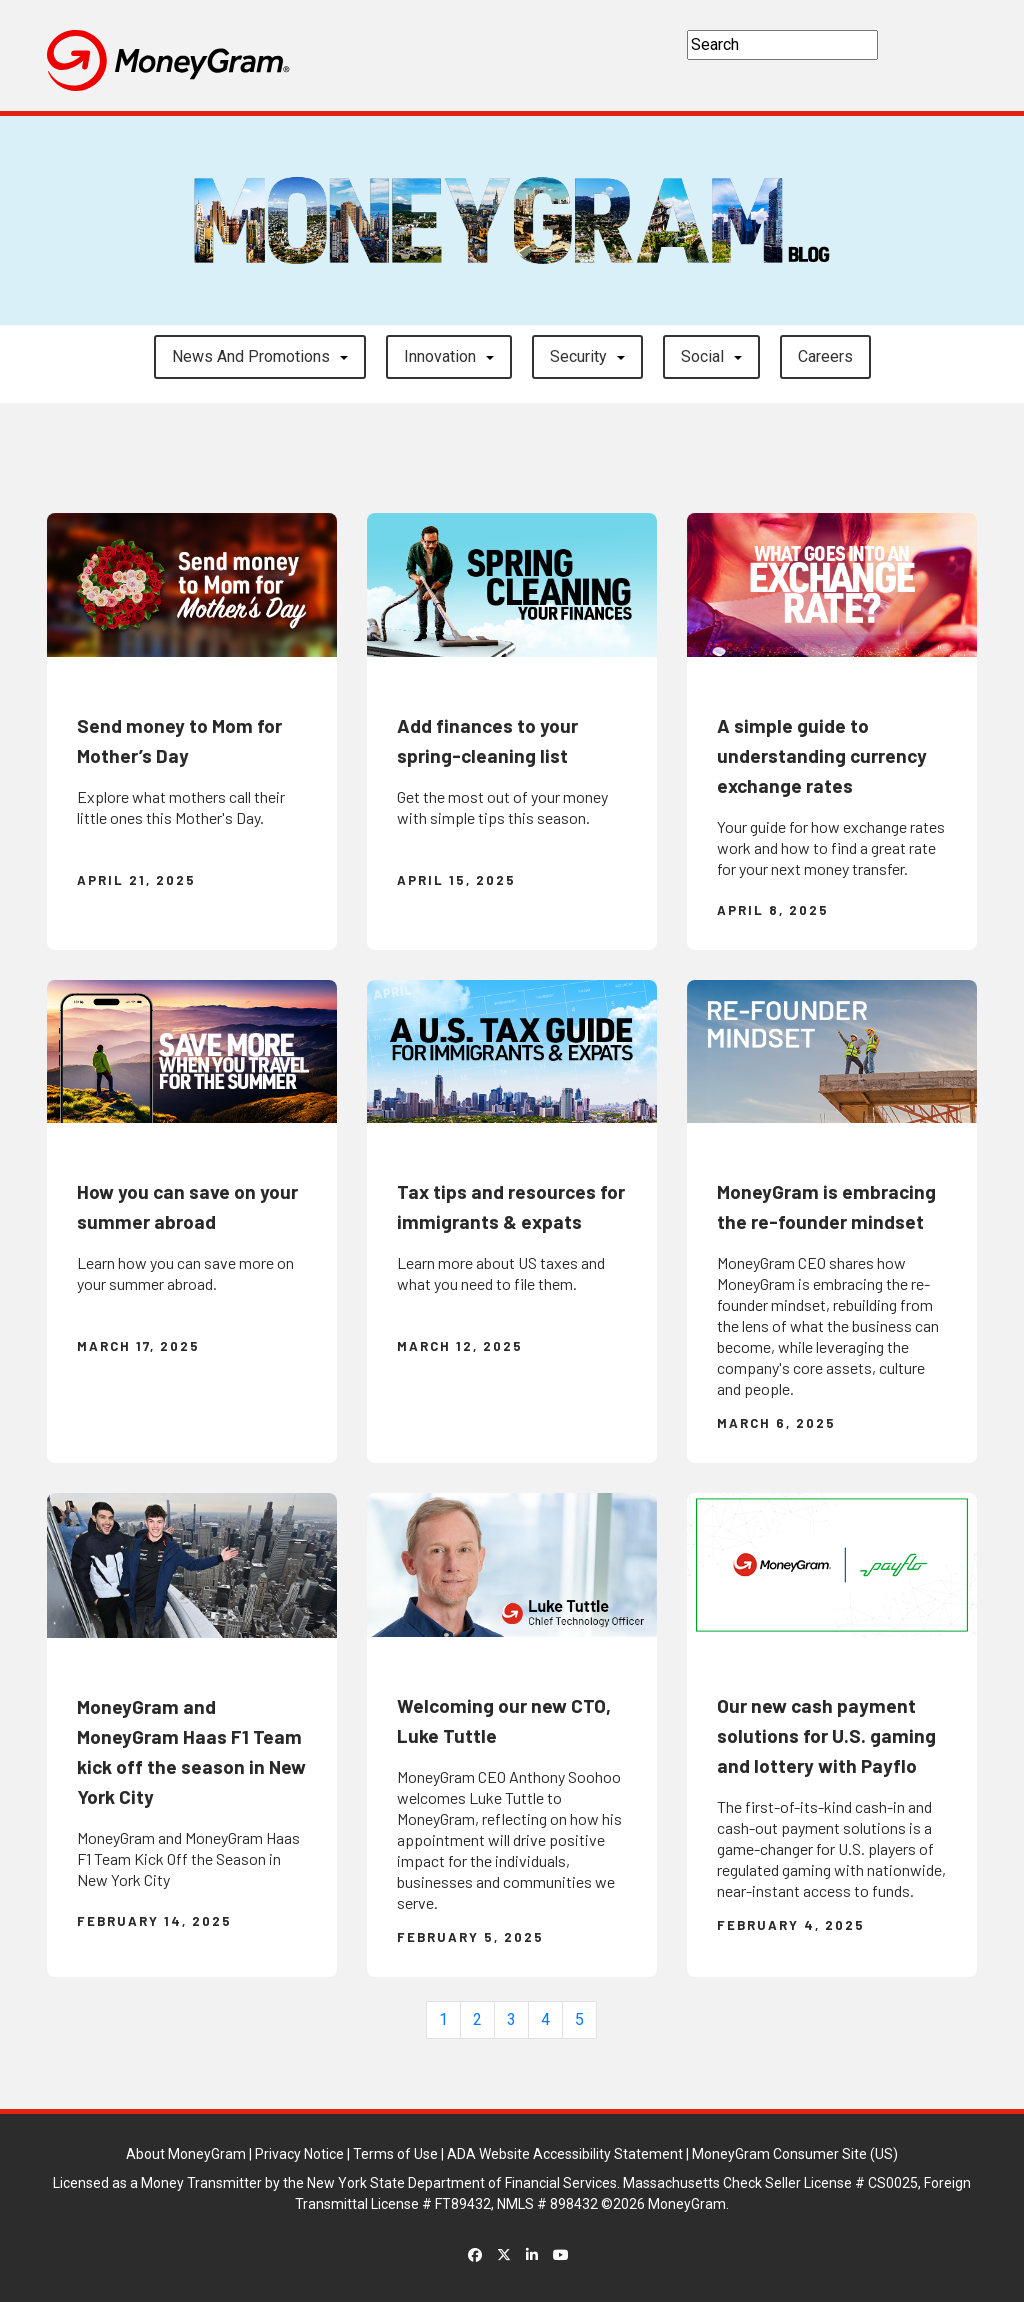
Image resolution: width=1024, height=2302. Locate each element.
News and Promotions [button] (251, 356)
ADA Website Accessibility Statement (565, 2154)
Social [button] (702, 356)
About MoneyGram (186, 2154)
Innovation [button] (440, 356)
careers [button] (825, 356)
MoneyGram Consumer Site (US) (795, 2154)
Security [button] (578, 356)
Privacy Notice (299, 2154)
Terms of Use (395, 2154)
